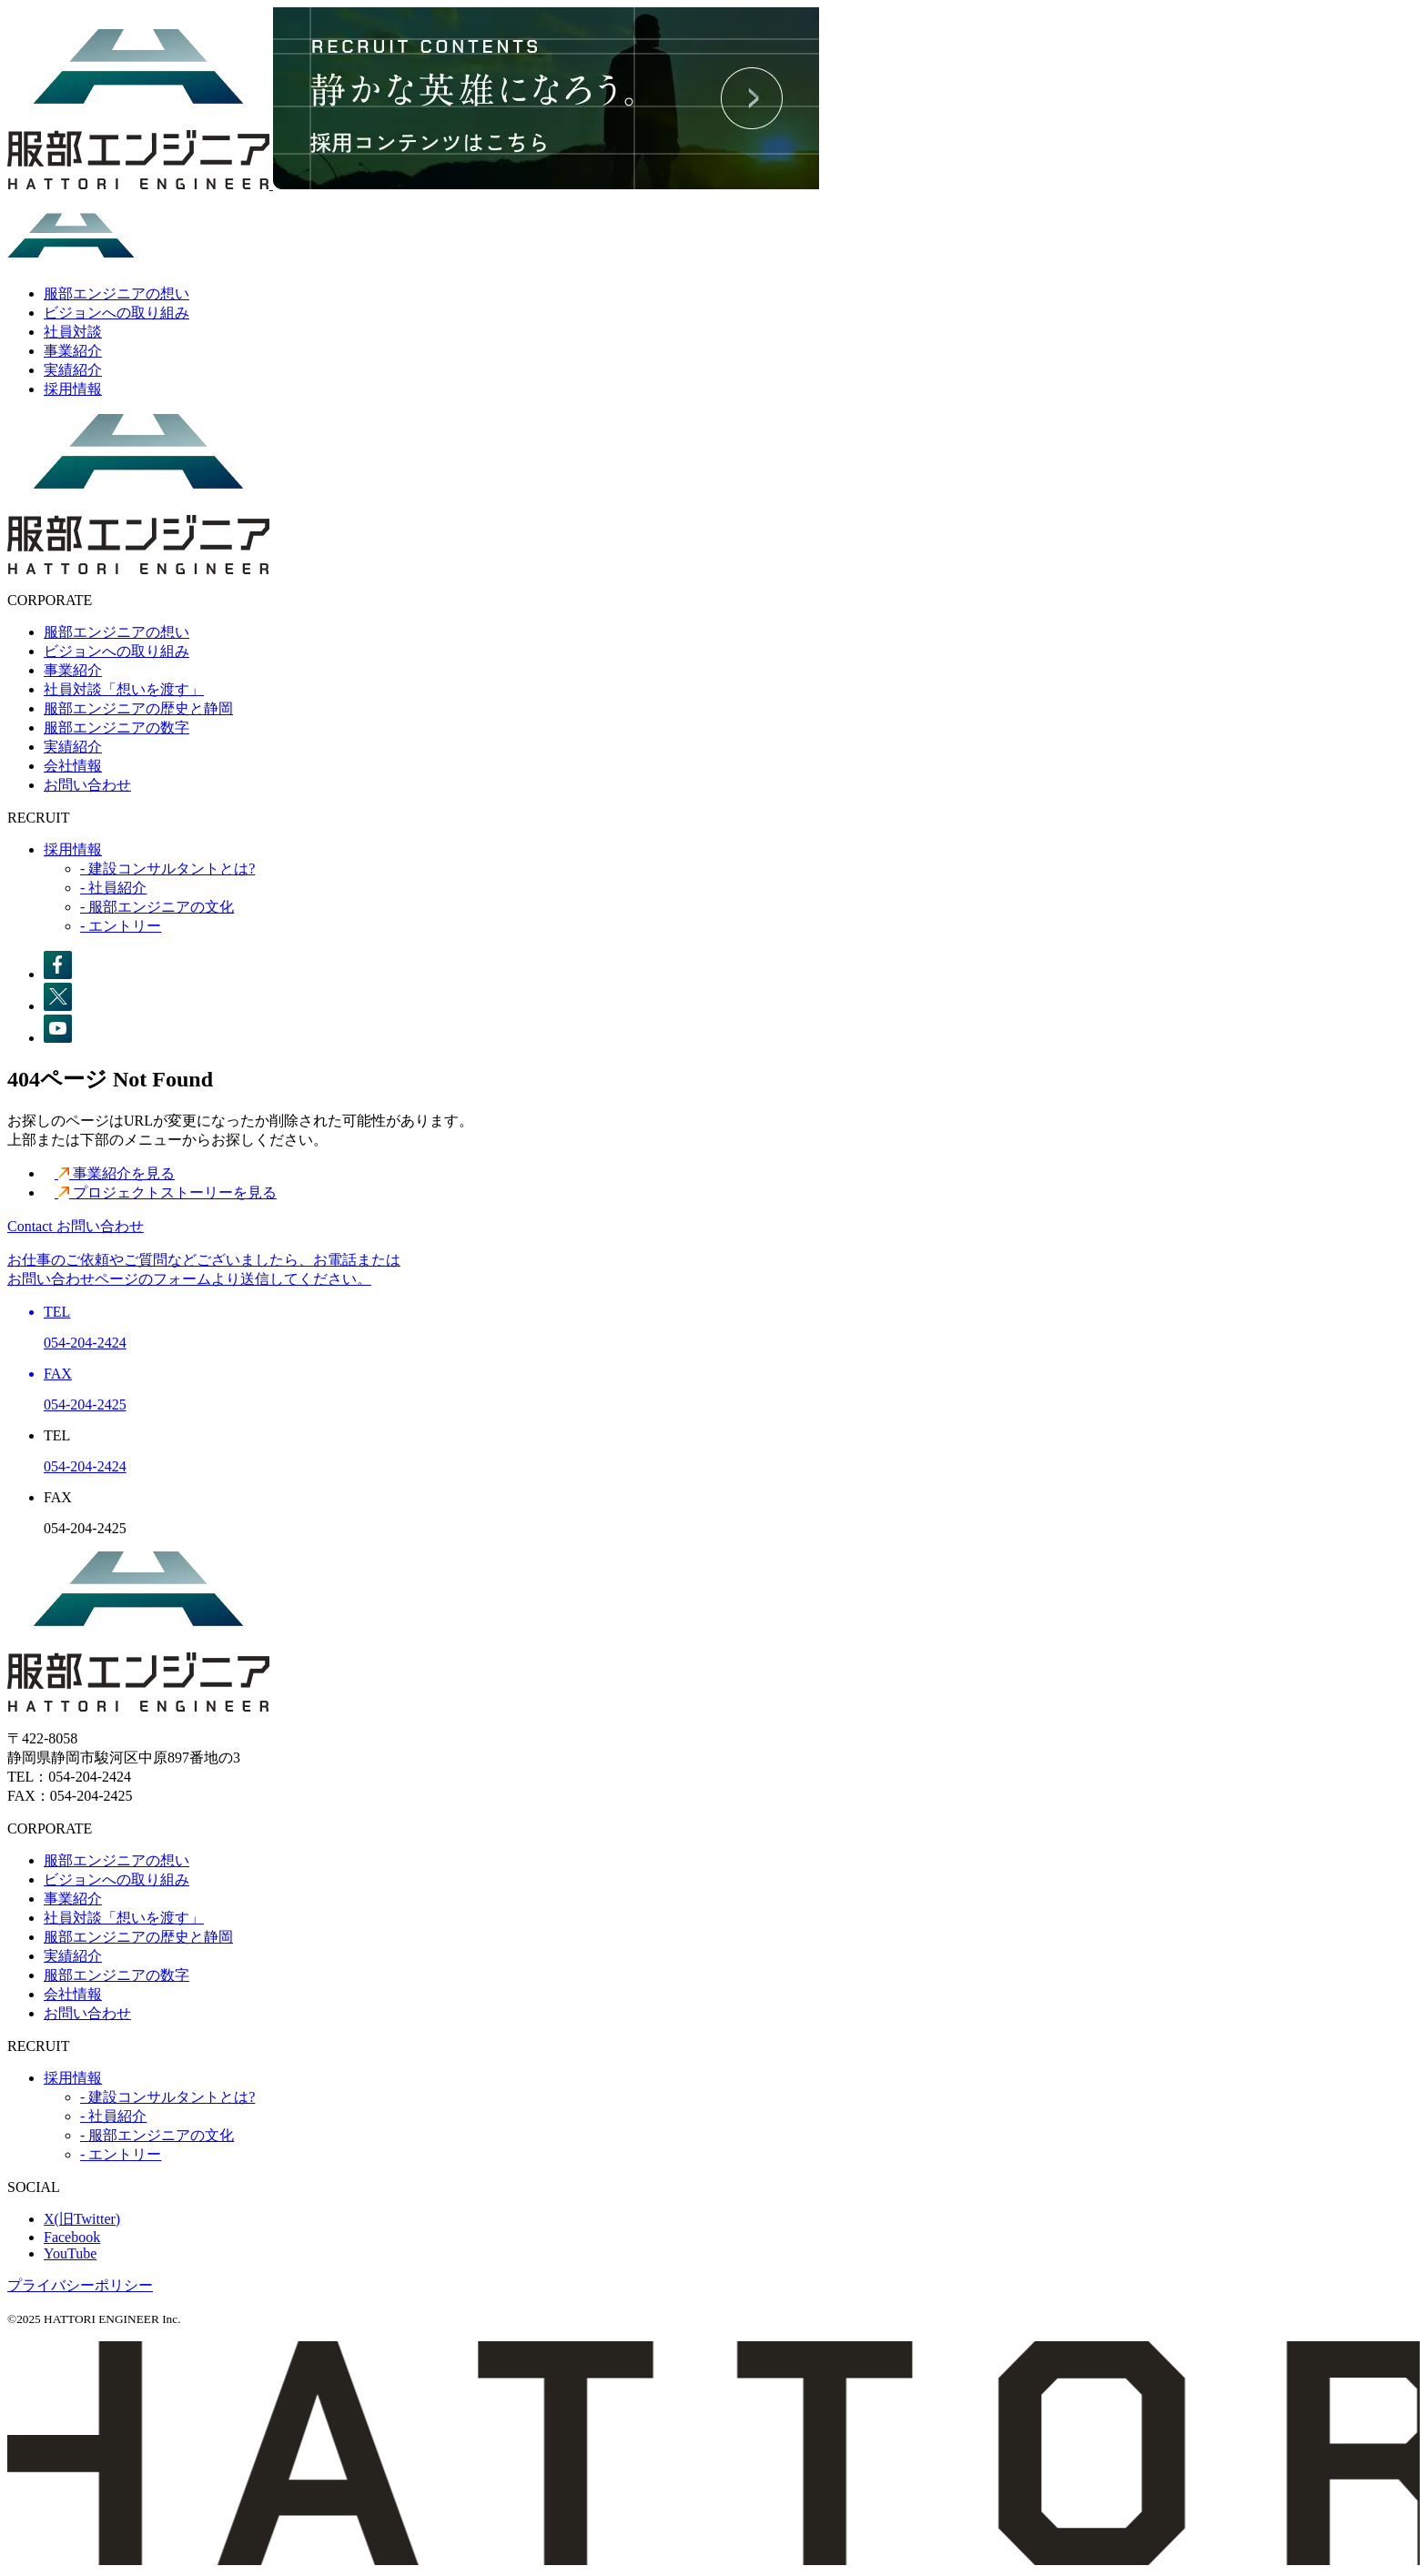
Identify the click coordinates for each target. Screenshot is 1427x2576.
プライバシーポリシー (80, 2285)
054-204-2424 (85, 1466)
